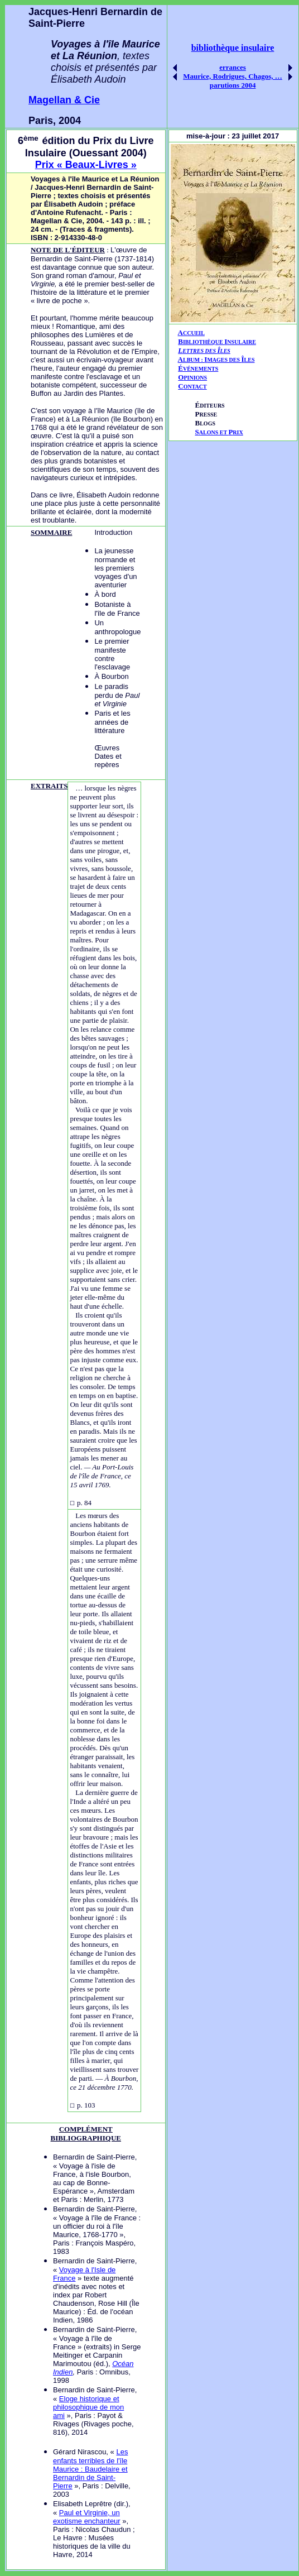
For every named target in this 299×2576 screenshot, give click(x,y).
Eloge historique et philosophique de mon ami (88, 2407)
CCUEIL (194, 333)
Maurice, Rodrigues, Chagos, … (232, 76)
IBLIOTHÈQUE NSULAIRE (219, 342)
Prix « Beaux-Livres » (86, 164)
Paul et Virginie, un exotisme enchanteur (86, 2516)
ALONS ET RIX (219, 432)
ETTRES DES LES (206, 351)
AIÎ (216, 359)
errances (232, 67)
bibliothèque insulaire (232, 47)
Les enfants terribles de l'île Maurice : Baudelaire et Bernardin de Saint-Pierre (90, 2469)
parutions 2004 (233, 85)
